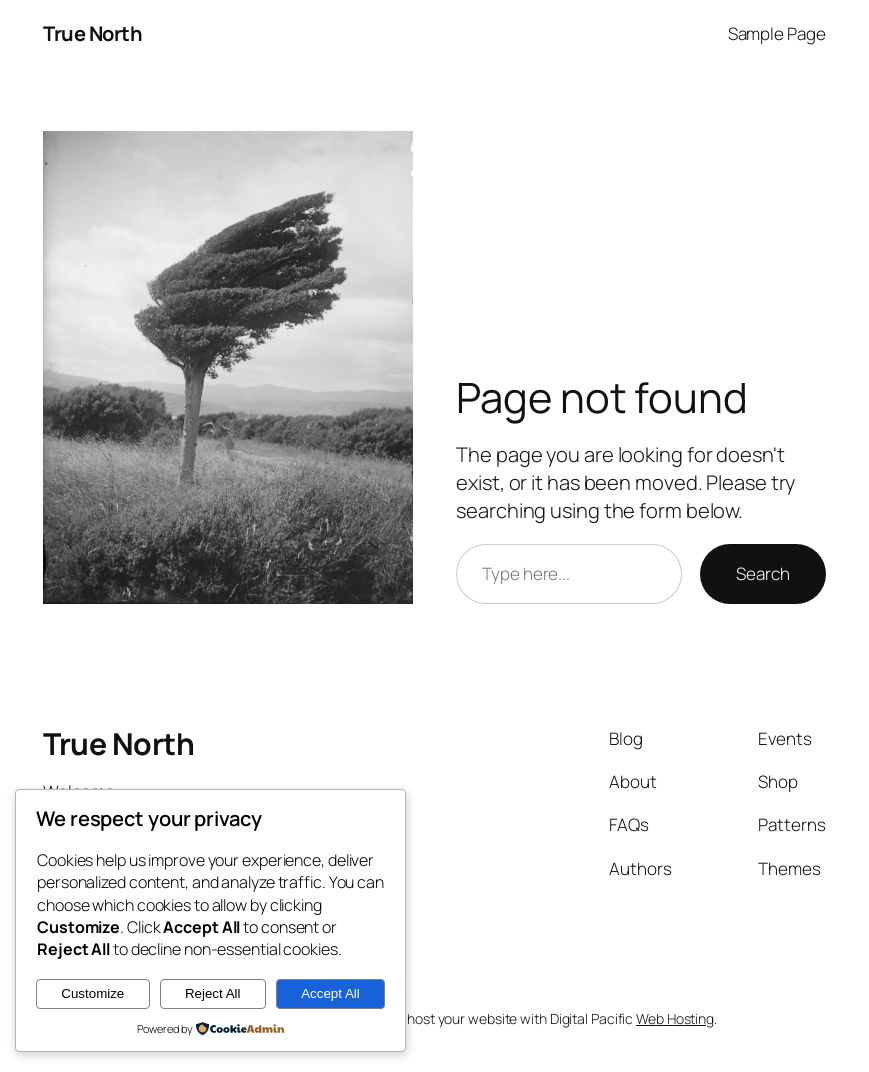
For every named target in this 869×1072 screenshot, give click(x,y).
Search (762, 573)
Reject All (213, 993)
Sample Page (777, 33)
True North (92, 33)
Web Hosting (675, 1018)
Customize (92, 993)
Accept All (330, 993)
